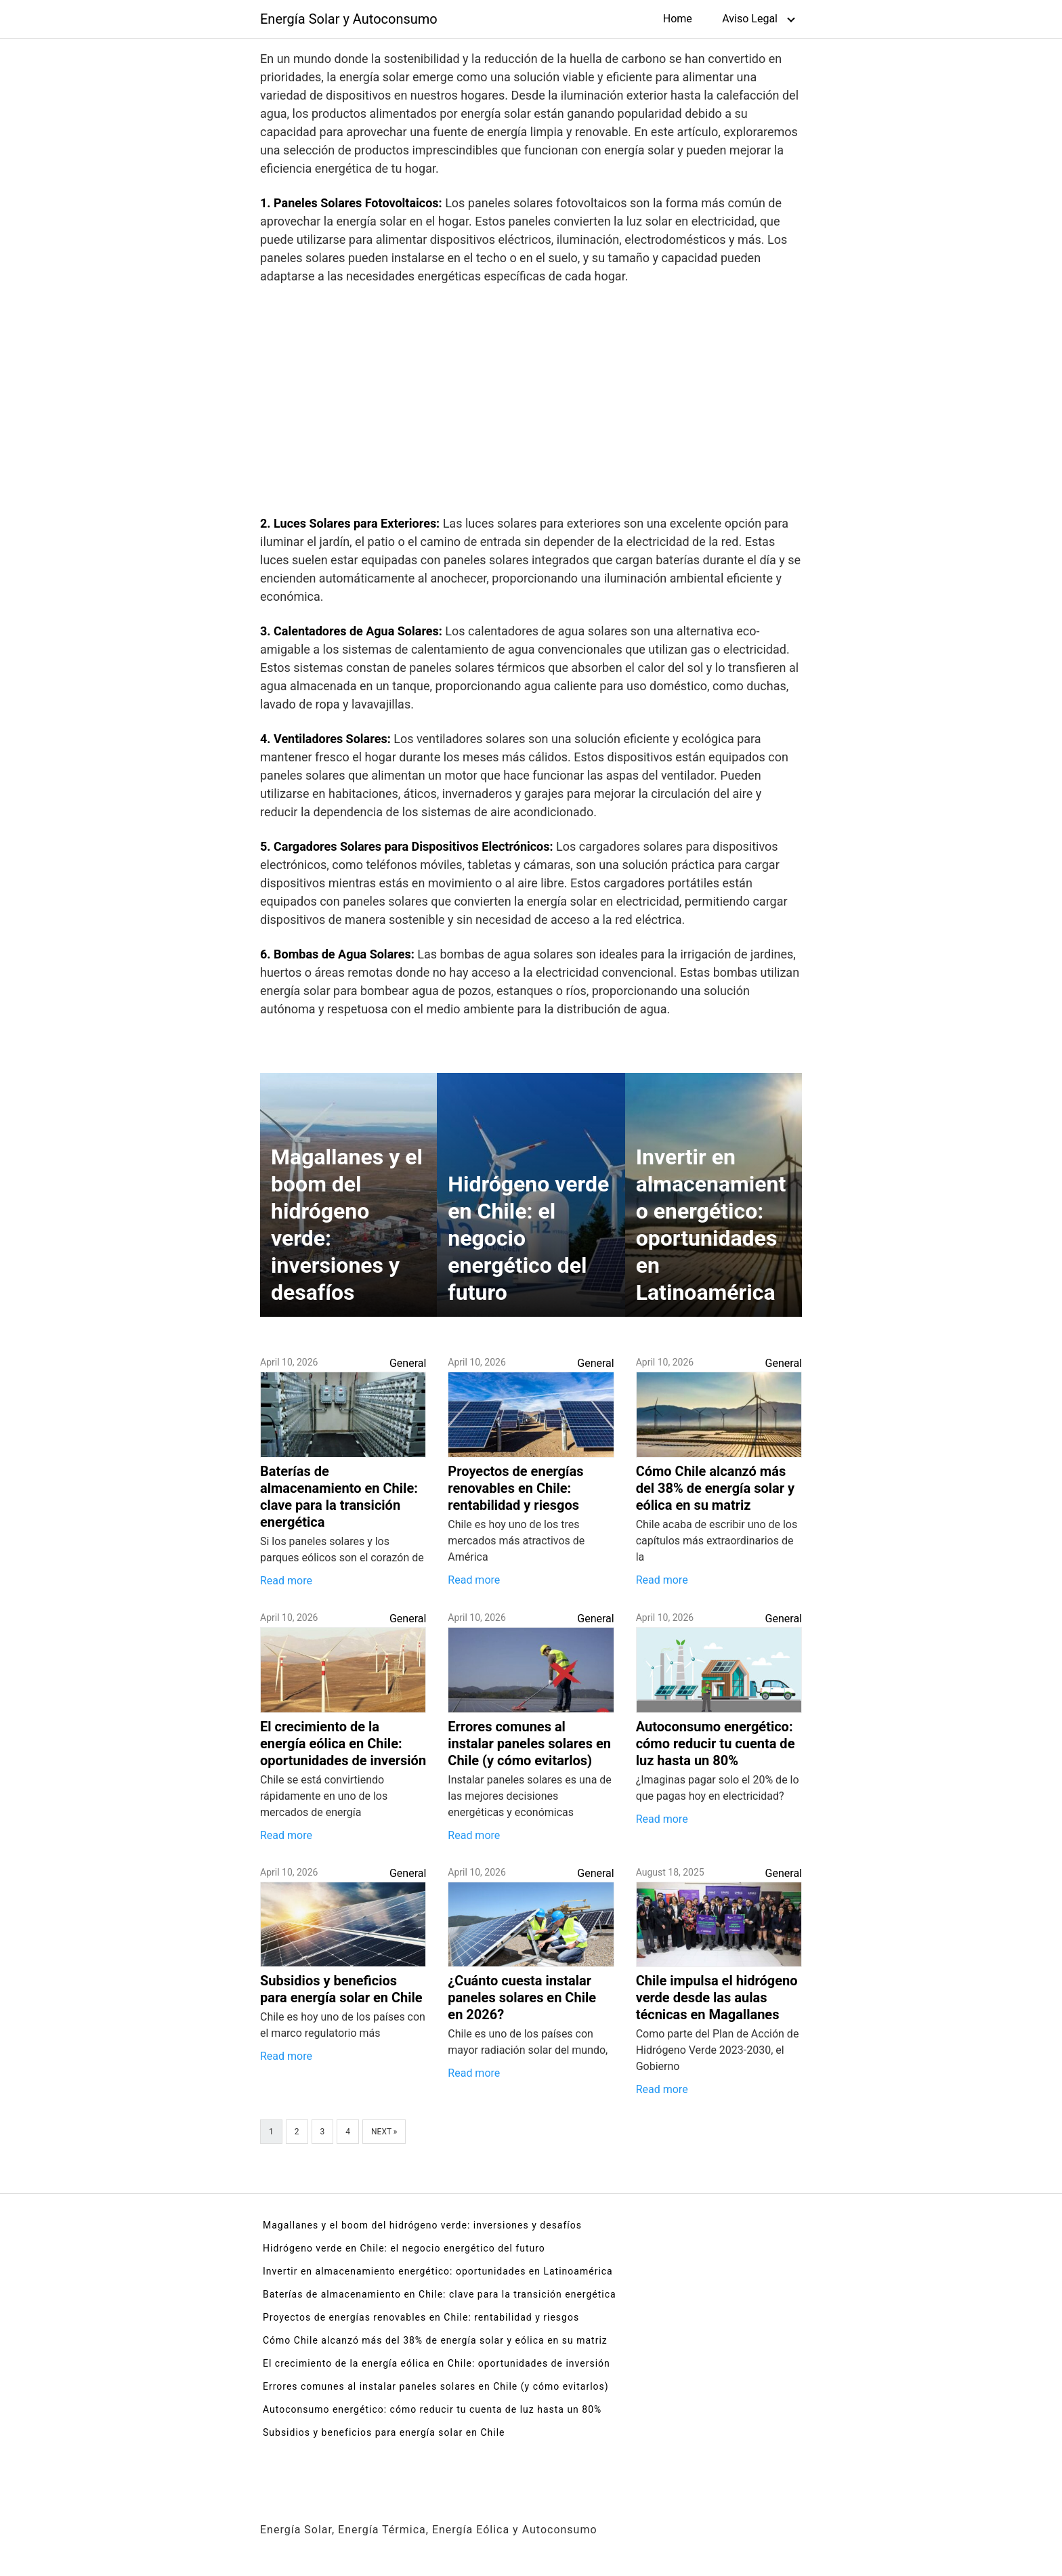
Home (677, 18)
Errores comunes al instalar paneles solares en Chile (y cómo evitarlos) (436, 2386)
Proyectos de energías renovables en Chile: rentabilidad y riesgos (421, 2317)
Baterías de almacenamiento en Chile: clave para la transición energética (439, 2294)
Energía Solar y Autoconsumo (349, 19)
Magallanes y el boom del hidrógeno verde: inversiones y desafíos (422, 2225)
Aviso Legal (750, 18)
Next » (384, 2131)
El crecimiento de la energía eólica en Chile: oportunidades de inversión (436, 2363)
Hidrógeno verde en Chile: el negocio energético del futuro (404, 2248)
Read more (286, 1580)
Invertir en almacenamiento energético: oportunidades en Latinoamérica (438, 2271)
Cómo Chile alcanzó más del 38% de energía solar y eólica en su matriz (435, 2340)
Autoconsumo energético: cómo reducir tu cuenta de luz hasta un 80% (432, 2409)
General (407, 1363)
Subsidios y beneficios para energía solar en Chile (384, 2432)
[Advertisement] (531, 403)
